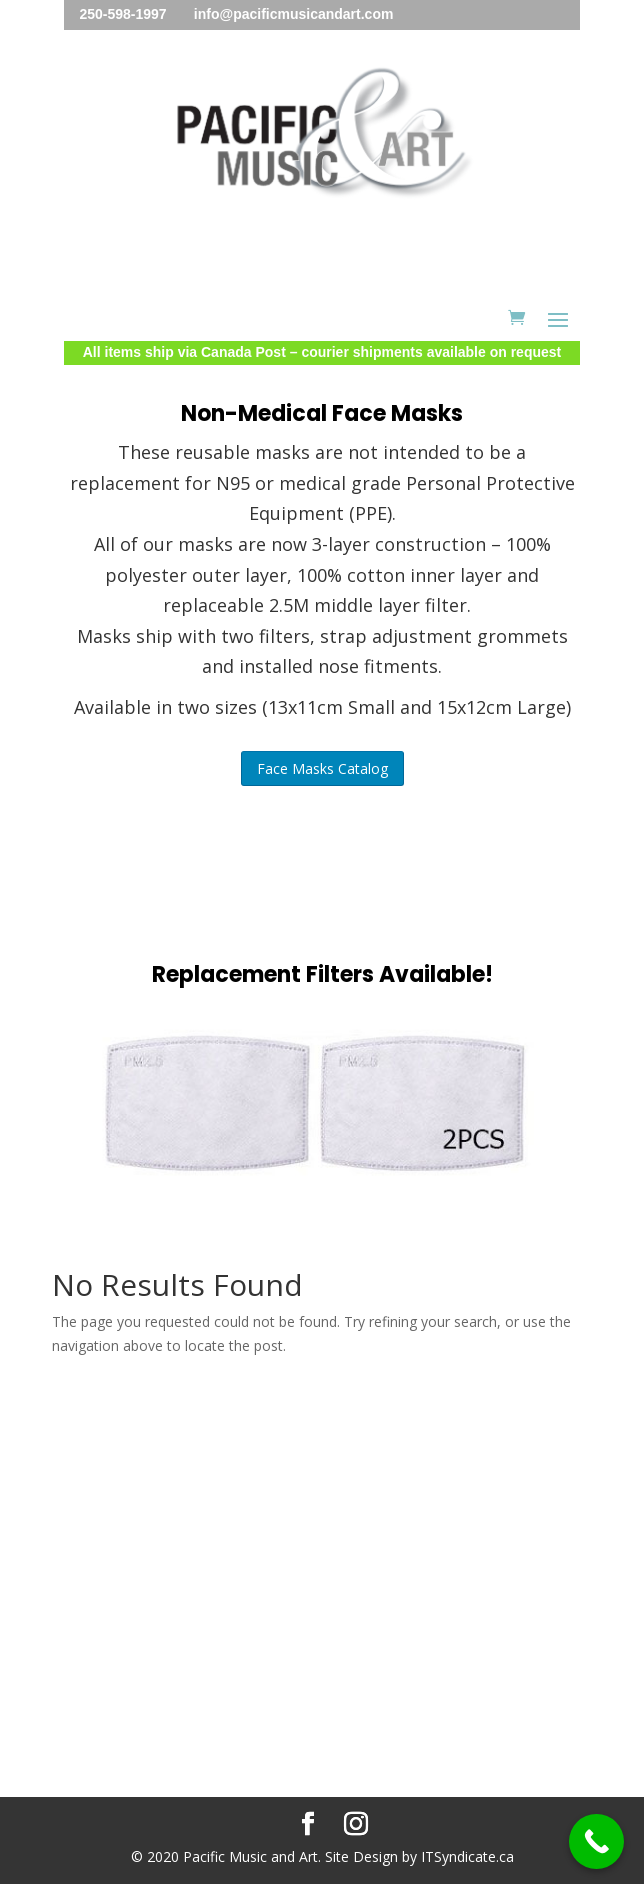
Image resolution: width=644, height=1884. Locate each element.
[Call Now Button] (596, 1841)
